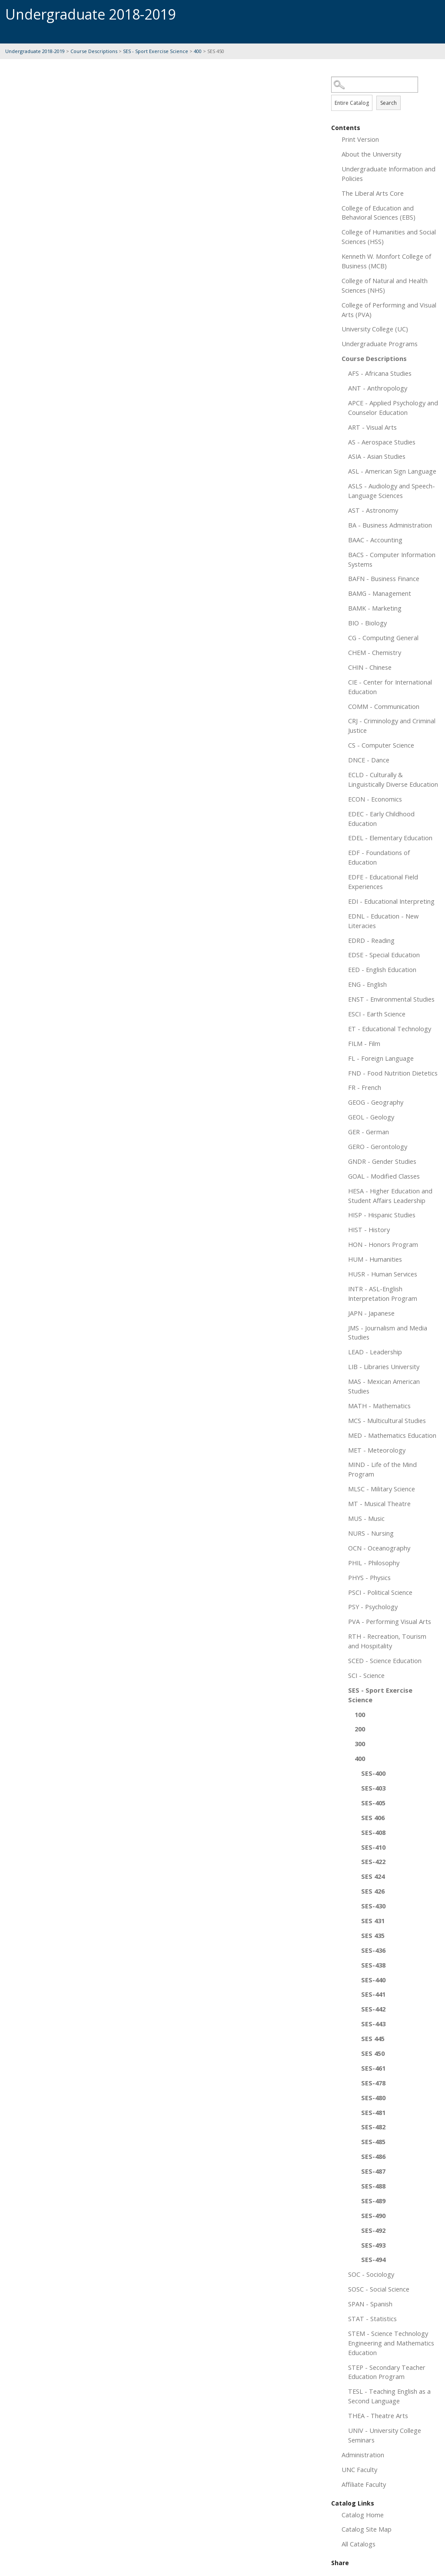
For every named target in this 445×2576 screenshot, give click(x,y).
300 (360, 1743)
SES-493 (373, 2245)
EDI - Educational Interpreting (391, 901)
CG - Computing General (383, 637)
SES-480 (373, 2097)
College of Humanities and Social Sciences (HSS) (389, 236)
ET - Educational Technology (389, 1028)
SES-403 (373, 1788)
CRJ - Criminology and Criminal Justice (391, 725)
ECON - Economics (375, 799)
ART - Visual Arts (372, 427)
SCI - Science (366, 1675)
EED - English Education (382, 969)
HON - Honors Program (383, 1244)
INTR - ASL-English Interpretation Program (382, 1293)
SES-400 (373, 1773)
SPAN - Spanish (370, 2303)
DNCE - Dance (368, 759)
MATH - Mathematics (379, 1405)
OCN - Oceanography (379, 1548)
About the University (371, 154)
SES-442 (373, 2009)
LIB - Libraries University (383, 1366)
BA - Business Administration (390, 525)
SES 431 (373, 1920)
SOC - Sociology (371, 2274)
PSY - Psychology (373, 1606)
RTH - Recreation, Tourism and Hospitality (387, 1641)
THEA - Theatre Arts (378, 2415)
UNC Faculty (359, 2469)
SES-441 (373, 1994)
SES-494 (373, 2259)
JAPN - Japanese (371, 1313)
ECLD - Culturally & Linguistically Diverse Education (393, 779)
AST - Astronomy (373, 510)
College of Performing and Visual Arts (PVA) (389, 310)
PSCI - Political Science (380, 1592)
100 (360, 1714)
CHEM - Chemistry (374, 652)
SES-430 (373, 1905)
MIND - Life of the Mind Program (382, 1469)
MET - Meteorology (376, 1450)
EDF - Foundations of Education (379, 857)
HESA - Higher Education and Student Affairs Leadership (390, 1195)
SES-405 (373, 1802)
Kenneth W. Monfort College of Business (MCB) (386, 261)
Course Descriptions (93, 51)
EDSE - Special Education (384, 954)
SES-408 (373, 1832)
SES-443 (373, 2023)
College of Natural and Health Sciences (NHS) (385, 285)
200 (360, 1728)
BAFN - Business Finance (383, 578)
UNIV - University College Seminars (384, 2435)
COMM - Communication (383, 706)
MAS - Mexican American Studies (384, 1386)
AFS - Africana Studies (380, 373)
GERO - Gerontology (377, 1146)
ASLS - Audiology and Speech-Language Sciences (391, 490)
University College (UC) (375, 328)
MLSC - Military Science (381, 1488)
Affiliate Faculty (364, 2484)
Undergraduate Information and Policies (388, 173)
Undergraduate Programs (380, 343)
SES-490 (373, 2215)
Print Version (360, 139)
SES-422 (373, 1861)
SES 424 (373, 1876)
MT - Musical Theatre (379, 1503)
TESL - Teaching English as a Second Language (389, 2396)
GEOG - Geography (375, 1102)
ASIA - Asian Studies (376, 456)
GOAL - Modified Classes (384, 1176)
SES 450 (373, 2053)
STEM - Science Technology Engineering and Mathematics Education (391, 2343)
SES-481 (373, 2112)
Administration (363, 2454)
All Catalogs (358, 2543)
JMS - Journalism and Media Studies (387, 1332)
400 (198, 51)
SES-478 (373, 2082)
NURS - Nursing (371, 1533)
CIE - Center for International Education (390, 687)
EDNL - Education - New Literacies (383, 921)
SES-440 (373, 1979)
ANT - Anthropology (377, 388)
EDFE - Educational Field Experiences (383, 881)
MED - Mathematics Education (392, 1435)
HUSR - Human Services (382, 1274)
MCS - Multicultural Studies (387, 1420)
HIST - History (369, 1229)
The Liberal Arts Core (373, 193)
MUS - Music (366, 1518)
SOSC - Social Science (378, 2289)
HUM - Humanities (375, 1259)
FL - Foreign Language (381, 1058)
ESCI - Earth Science (376, 1013)
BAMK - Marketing (375, 608)
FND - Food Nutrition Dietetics (393, 1073)
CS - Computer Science (381, 745)
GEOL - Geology (371, 1117)
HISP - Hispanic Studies (381, 1214)
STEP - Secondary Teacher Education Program (386, 2372)
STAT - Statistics (372, 2318)
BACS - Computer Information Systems (391, 559)
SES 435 (373, 1935)
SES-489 (373, 2200)
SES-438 (373, 1965)
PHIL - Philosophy (373, 1562)
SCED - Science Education (385, 1660)
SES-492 (373, 2230)
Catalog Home (363, 2514)
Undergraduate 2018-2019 (35, 51)
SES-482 (373, 2126)
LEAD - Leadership (375, 1351)
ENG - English (367, 984)
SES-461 (373, 2068)
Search (388, 103)
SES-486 (373, 2156)
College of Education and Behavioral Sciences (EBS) (378, 213)
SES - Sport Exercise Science (155, 51)
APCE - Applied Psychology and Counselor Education (393, 407)
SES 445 (373, 2038)
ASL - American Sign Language (392, 471)
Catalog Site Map (367, 2529)
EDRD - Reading (371, 940)
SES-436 (373, 1950)
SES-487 (373, 2171)
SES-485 (373, 2141)
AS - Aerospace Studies (381, 442)
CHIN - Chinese (370, 667)
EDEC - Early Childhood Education (381, 818)
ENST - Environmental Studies (391, 999)
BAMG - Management (379, 593)
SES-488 (373, 2186)
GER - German (368, 1131)
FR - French (364, 1087)
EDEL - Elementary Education (390, 837)
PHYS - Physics (369, 1577)
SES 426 (373, 1891)
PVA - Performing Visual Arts (389, 1621)
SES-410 (373, 1847)
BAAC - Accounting (375, 539)
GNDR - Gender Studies (382, 1161)
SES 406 (373, 1817)
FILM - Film (364, 1043)
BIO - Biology (367, 622)
